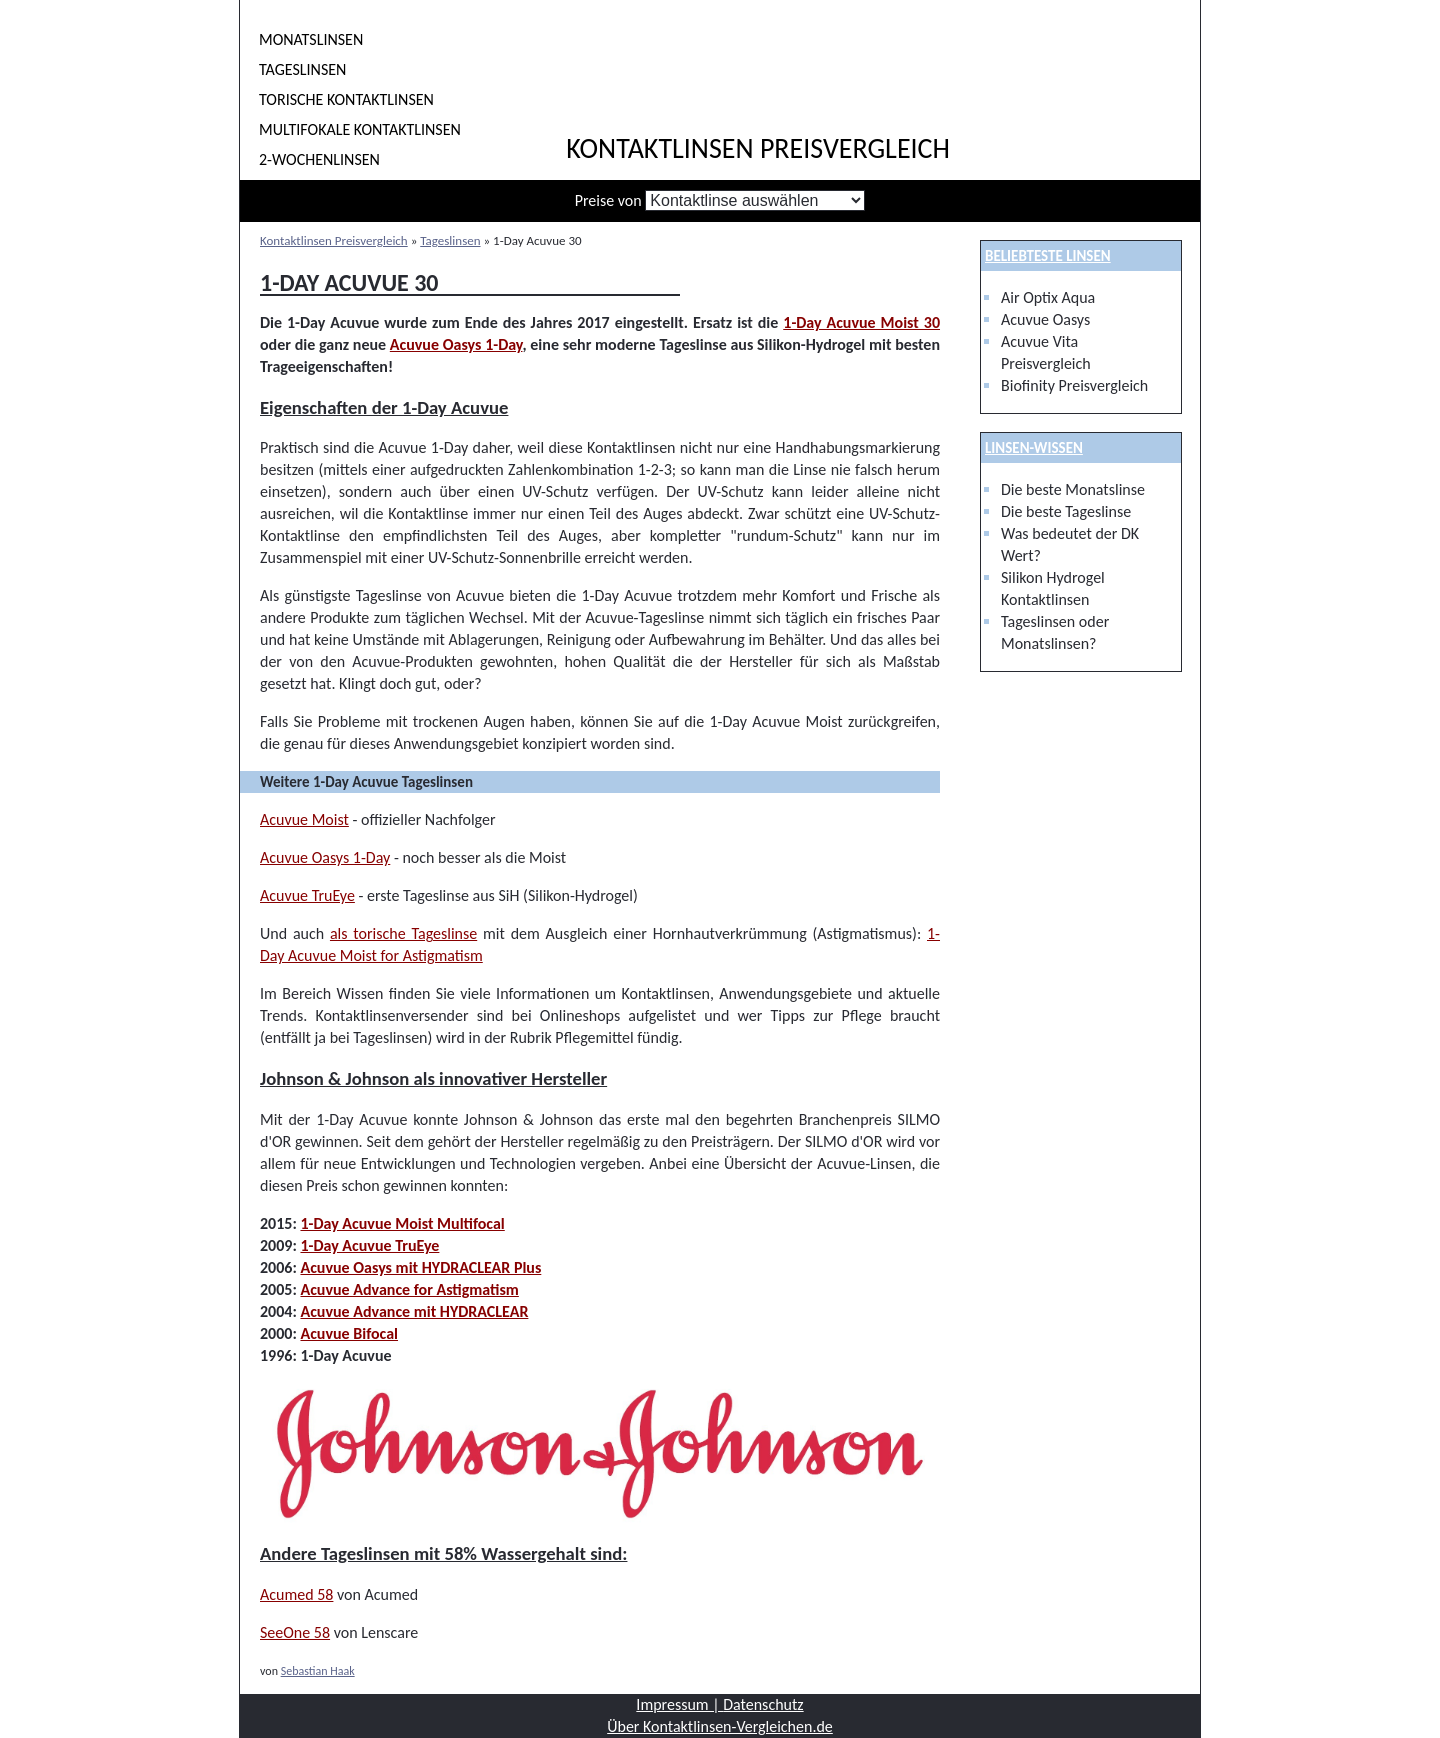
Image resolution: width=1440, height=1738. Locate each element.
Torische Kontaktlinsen (346, 99)
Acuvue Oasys (1045, 319)
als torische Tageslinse (403, 933)
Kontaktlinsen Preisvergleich (758, 149)
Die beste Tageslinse (1066, 511)
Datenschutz (763, 1704)
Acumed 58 (296, 1594)
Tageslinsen (302, 69)
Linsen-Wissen (1034, 448)
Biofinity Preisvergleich (1074, 385)
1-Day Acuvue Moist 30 (861, 322)
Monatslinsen (311, 39)
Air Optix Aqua (1048, 297)
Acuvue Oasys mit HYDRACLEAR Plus (420, 1267)
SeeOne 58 (295, 1632)
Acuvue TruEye (307, 895)
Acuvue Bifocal (349, 1333)
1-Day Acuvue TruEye (369, 1245)
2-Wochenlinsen (319, 159)
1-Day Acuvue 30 (349, 282)
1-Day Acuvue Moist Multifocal (402, 1223)
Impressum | (679, 1704)
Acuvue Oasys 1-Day (456, 344)
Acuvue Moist (304, 819)
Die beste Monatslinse (1073, 489)
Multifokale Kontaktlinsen (360, 129)
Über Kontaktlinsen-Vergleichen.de (720, 1726)
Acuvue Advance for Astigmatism (409, 1289)
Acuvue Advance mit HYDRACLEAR (414, 1311)
